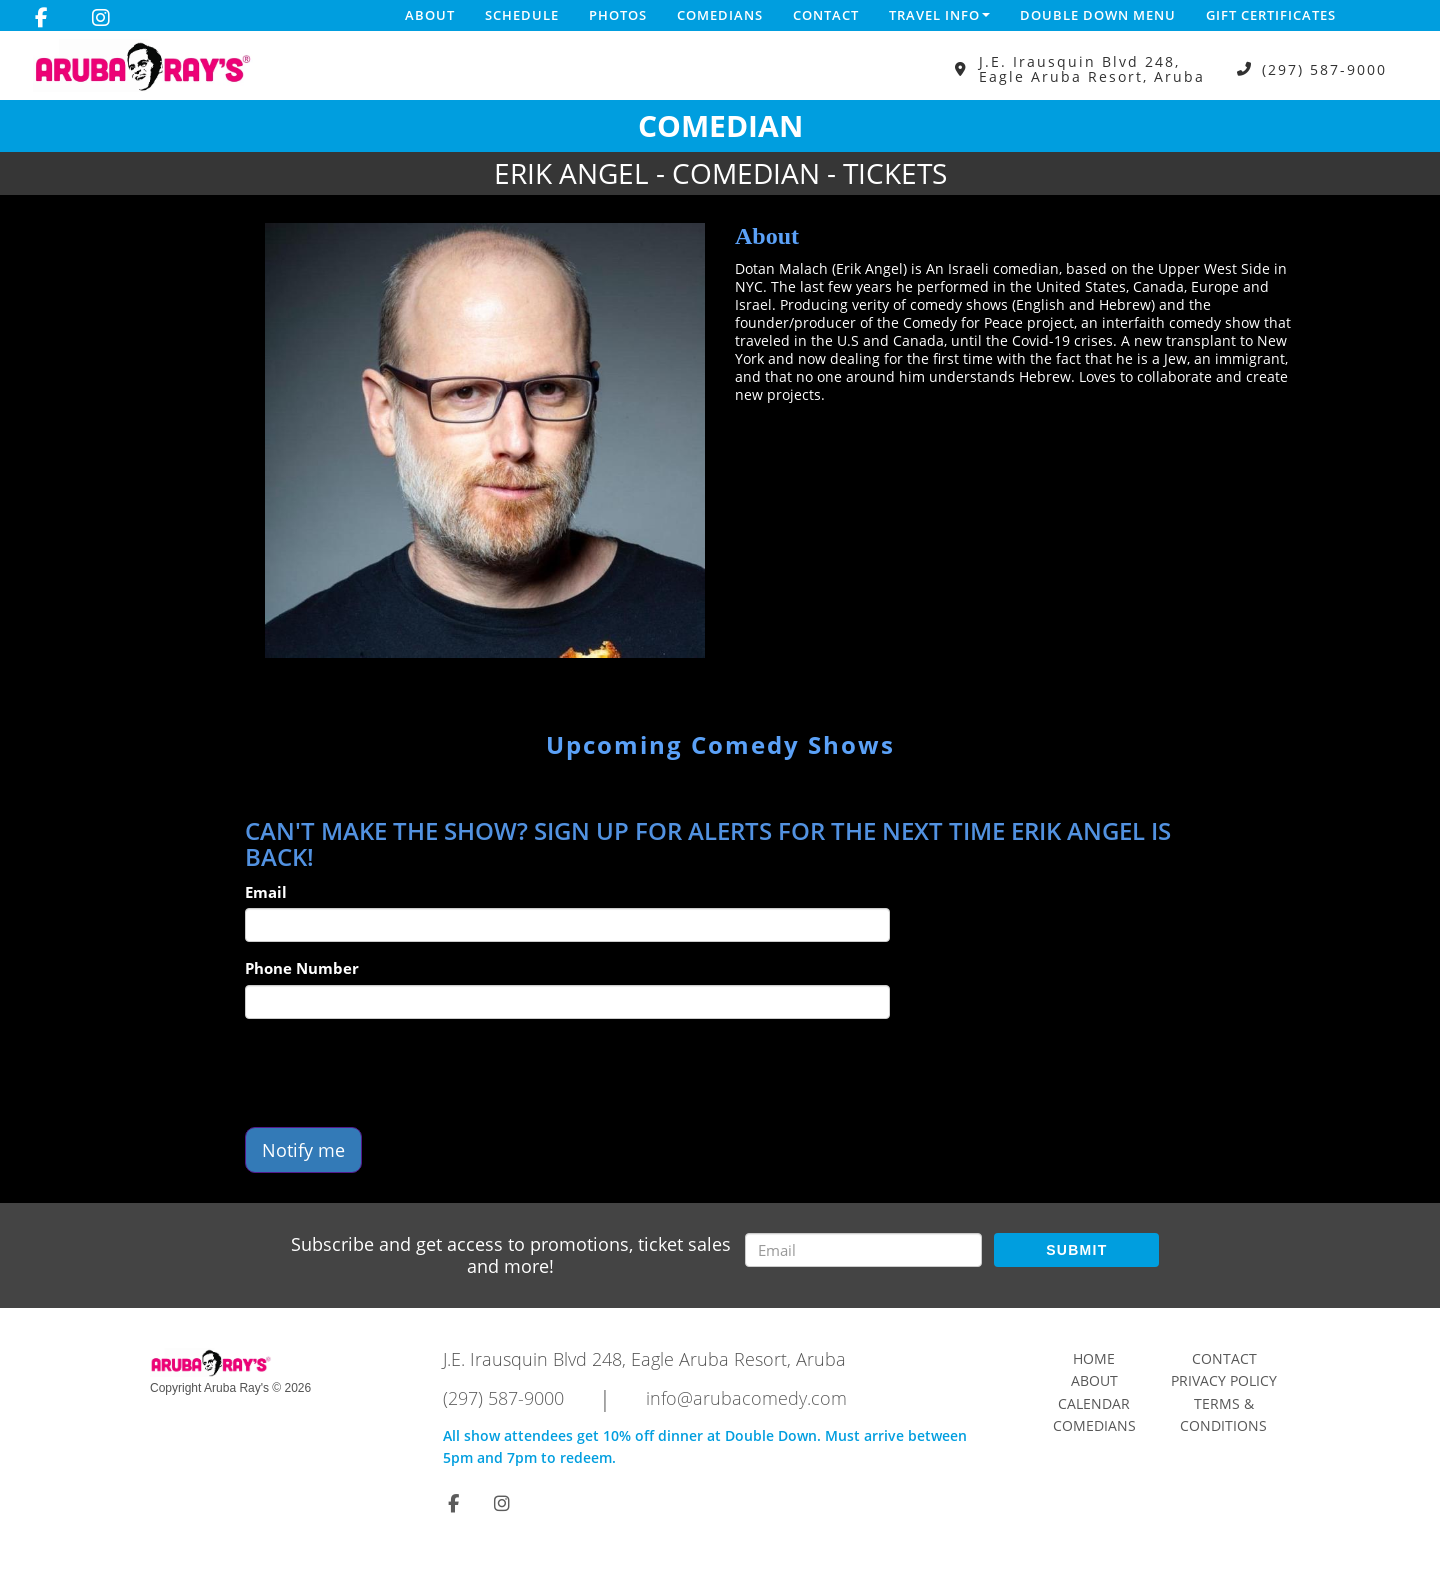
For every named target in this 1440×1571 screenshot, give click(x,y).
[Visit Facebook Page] (41, 18)
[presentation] (397, 1073)
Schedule (522, 15)
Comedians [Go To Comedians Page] (1094, 1425)
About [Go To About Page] (1094, 1380)
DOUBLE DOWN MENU (1098, 15)
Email (266, 892)
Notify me (303, 1150)
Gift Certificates (1271, 15)
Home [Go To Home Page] (1094, 1358)
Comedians (720, 15)
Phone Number (302, 968)
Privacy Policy (1224, 1380)
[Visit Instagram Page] (101, 18)
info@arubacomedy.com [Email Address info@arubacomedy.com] (746, 1398)
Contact (826, 15)
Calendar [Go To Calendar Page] (1094, 1403)
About (430, 15)
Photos (618, 15)
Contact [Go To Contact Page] (1224, 1358)
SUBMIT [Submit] (1076, 1250)
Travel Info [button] (939, 15)
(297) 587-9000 (1324, 69)
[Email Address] (863, 1250)
